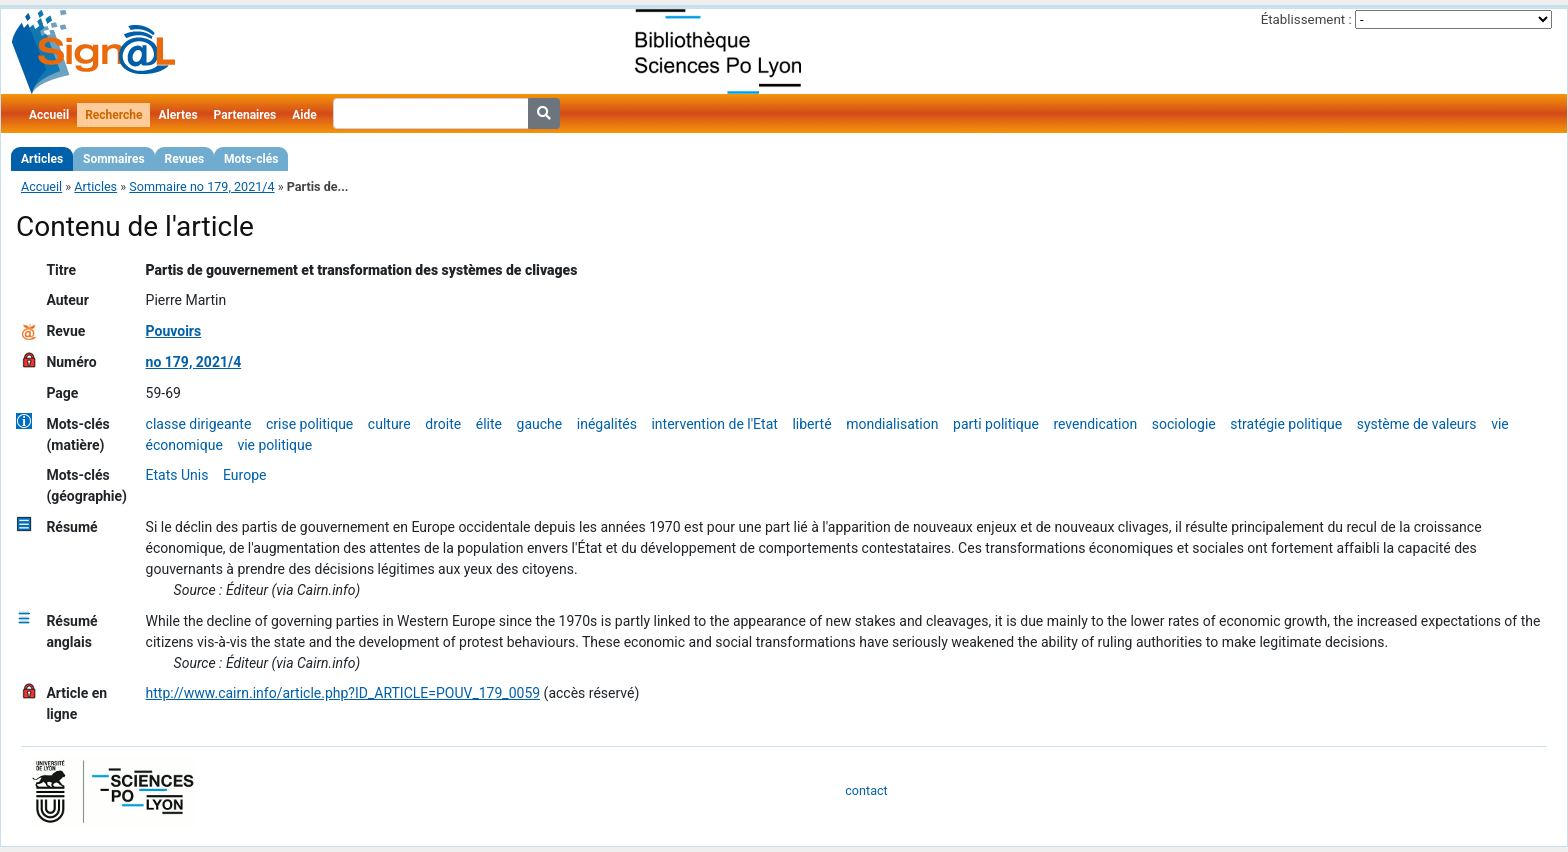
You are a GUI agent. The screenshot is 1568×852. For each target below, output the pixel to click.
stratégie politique (1286, 424)
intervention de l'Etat (714, 424)
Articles (42, 159)
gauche (540, 424)
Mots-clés (251, 159)
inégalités (607, 424)
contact (866, 790)
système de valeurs (1417, 424)
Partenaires (245, 115)
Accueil (49, 115)
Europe (244, 475)
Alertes (177, 115)
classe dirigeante (199, 424)
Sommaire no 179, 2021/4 (201, 186)
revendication (1095, 424)
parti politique (996, 424)
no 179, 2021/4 (194, 362)
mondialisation (892, 424)
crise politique (309, 424)
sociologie (1184, 424)
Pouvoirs (174, 331)
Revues (185, 159)
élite (489, 424)
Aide (304, 115)
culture (389, 424)
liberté (811, 424)
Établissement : (1306, 19)
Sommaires (113, 159)
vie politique (274, 445)
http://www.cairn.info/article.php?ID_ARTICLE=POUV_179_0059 (343, 693)
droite (443, 424)
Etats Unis (177, 475)
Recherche (113, 115)
